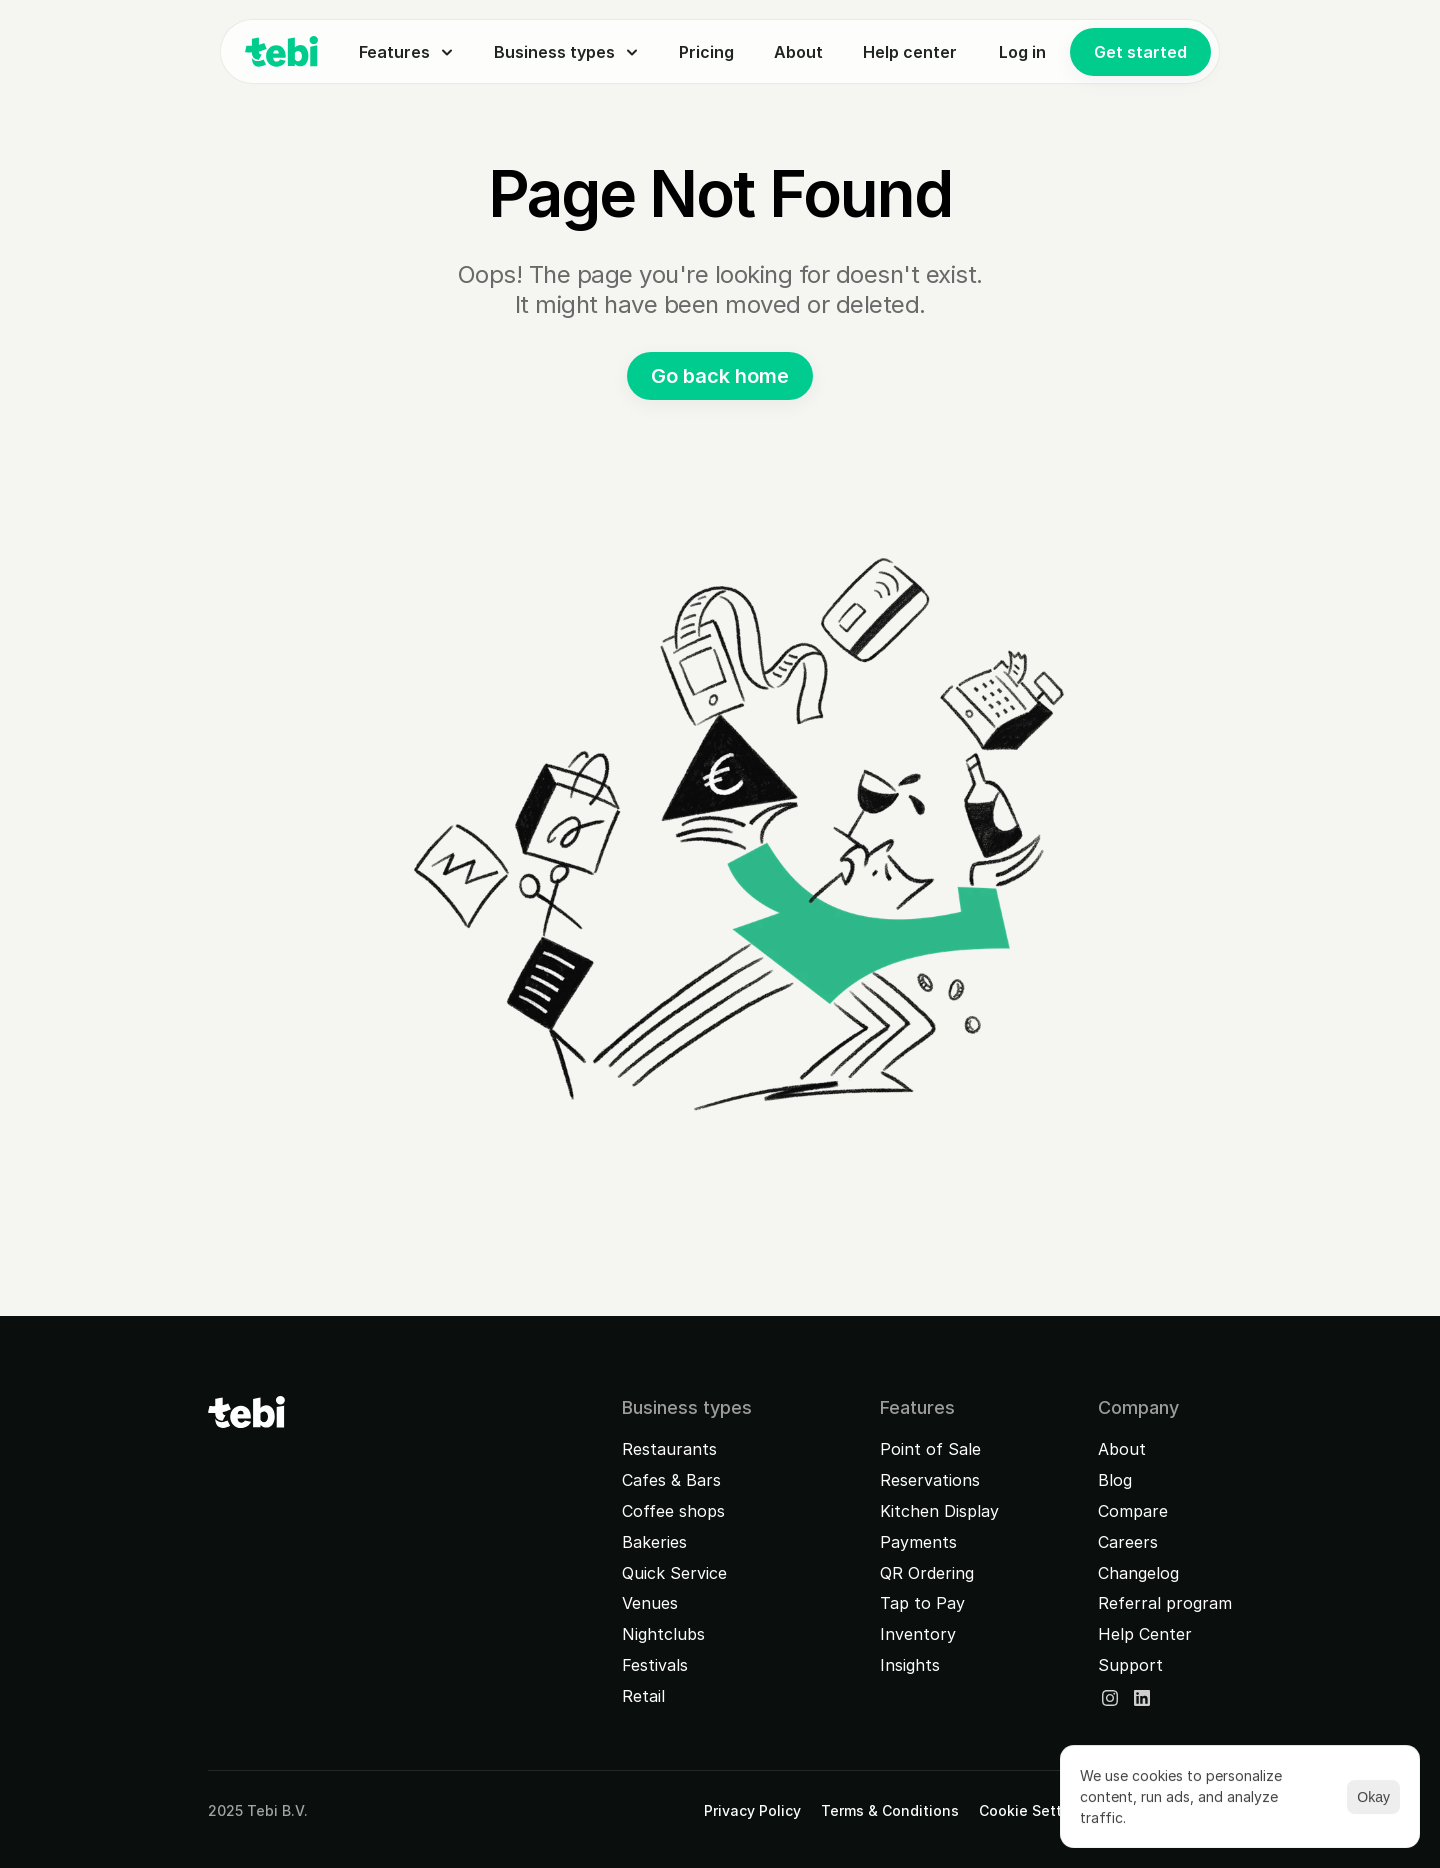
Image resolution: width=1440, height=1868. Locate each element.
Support (1130, 1665)
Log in (1022, 52)
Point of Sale (930, 1449)
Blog (1115, 1480)
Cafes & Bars (671, 1480)
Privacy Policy (752, 1810)
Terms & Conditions (890, 1810)
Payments (918, 1542)
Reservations (930, 1480)
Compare (1133, 1511)
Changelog (1138, 1573)
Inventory (918, 1634)
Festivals (655, 1665)
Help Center (1145, 1634)
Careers (1128, 1542)
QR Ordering (927, 1573)
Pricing (706, 52)
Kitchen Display (939, 1511)
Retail (643, 1696)
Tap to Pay (922, 1603)
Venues (650, 1603)
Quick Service (674, 1573)
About (798, 52)
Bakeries (654, 1542)
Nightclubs (663, 1634)
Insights (910, 1665)
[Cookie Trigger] (1035, 1810)
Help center (910, 52)
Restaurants (669, 1449)
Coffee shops (673, 1511)
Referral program (1165, 1603)
